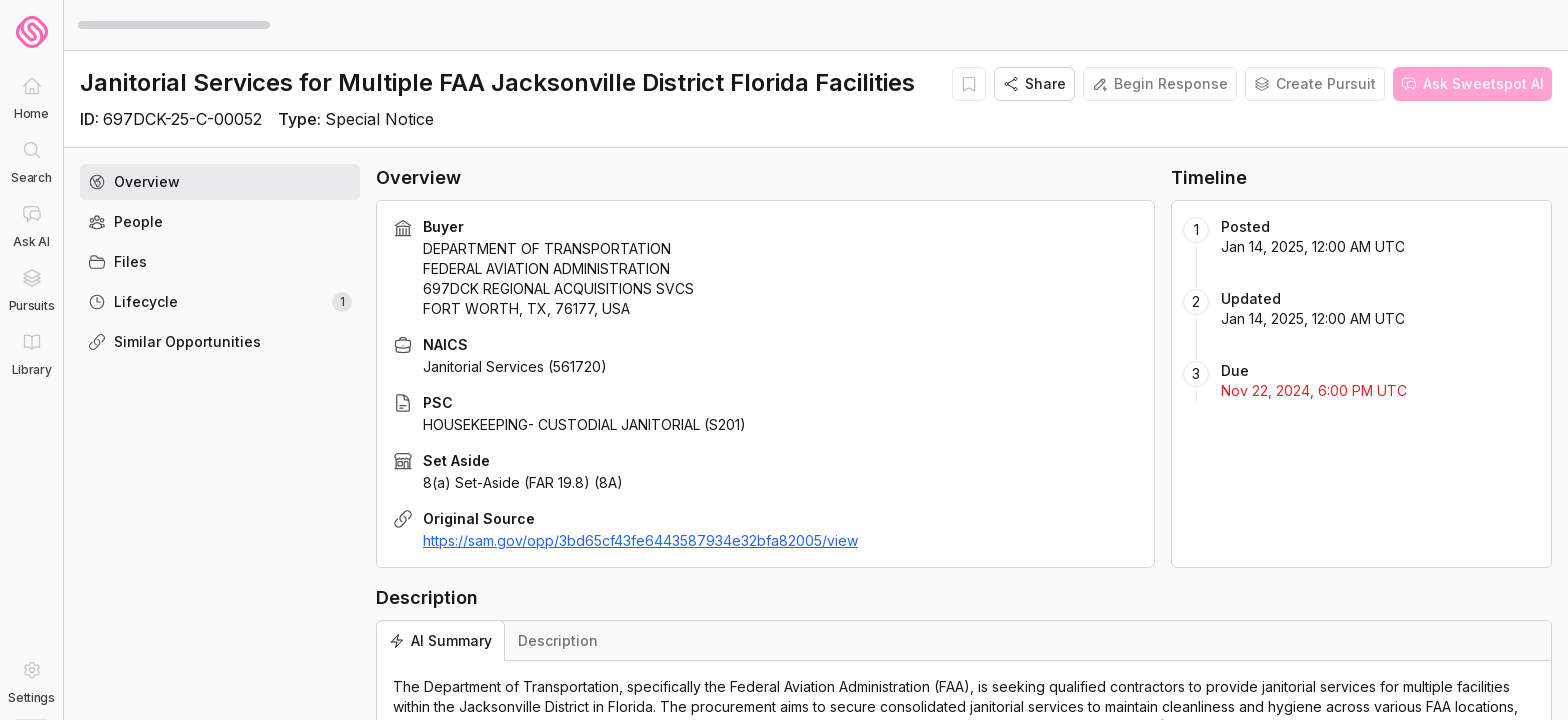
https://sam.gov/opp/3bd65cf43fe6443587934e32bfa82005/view (640, 540)
